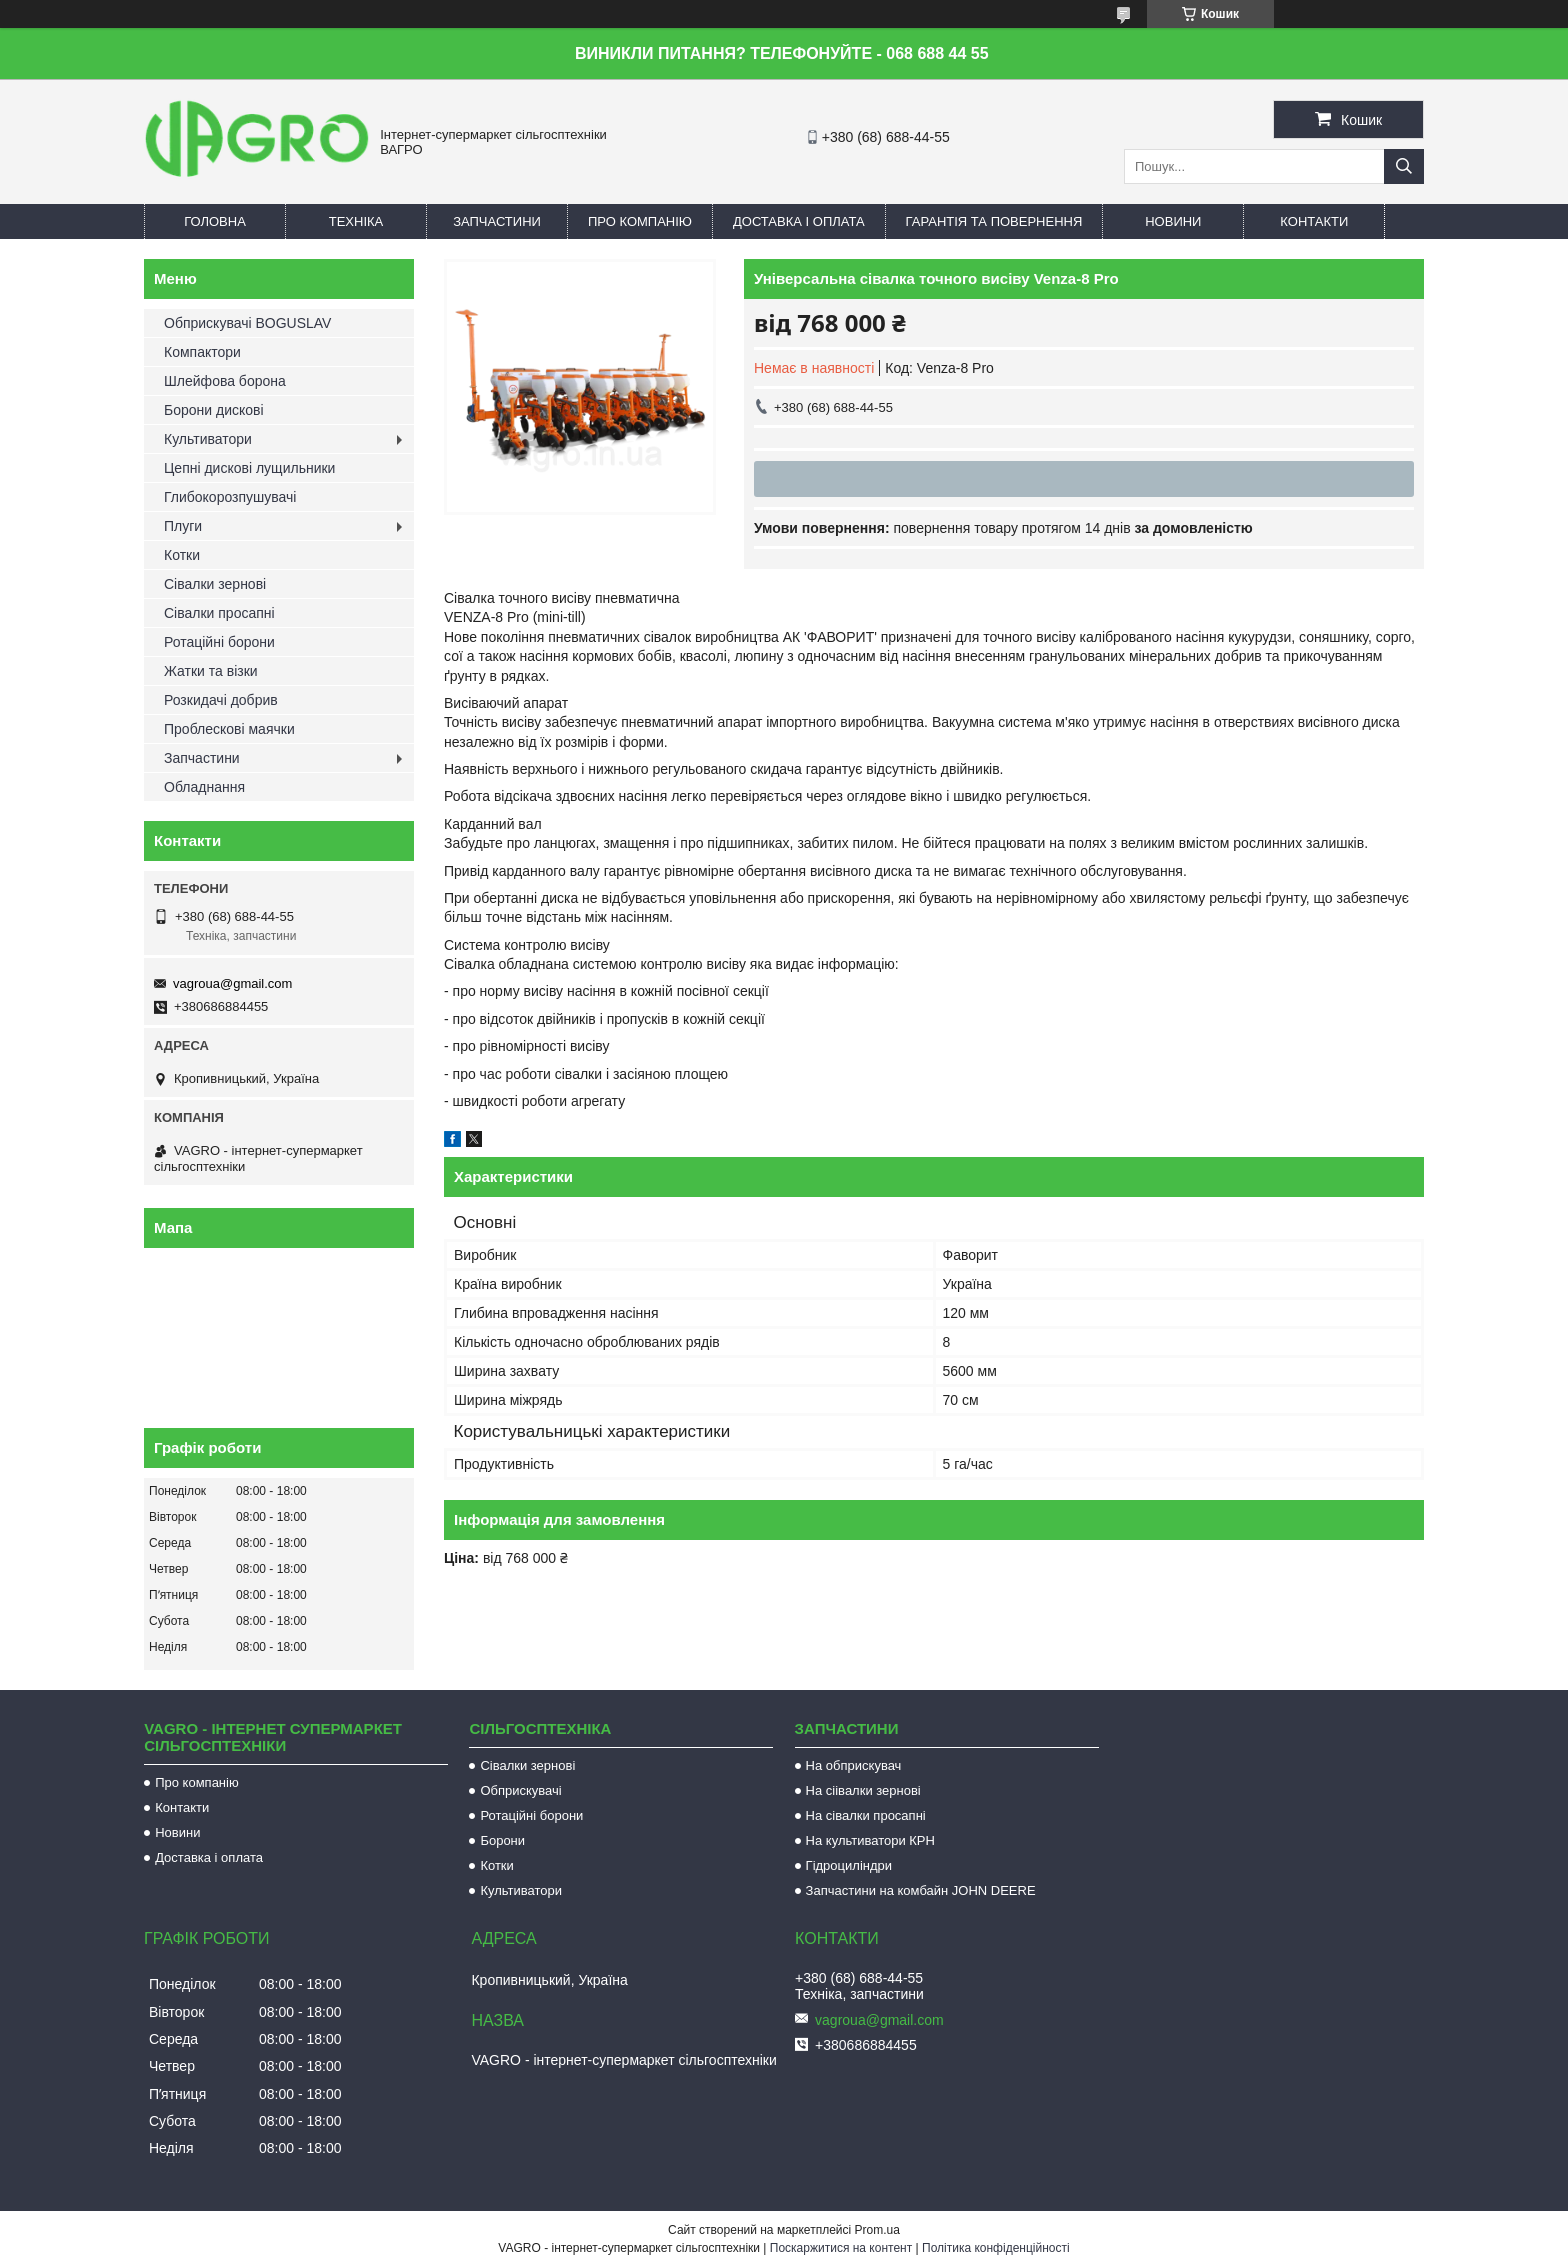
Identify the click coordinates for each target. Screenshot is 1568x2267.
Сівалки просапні (219, 613)
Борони (502, 1840)
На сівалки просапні (866, 1815)
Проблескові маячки (229, 729)
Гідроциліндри (849, 1865)
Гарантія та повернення (994, 221)
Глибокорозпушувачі (230, 497)
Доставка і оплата (799, 221)
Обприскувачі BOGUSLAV (247, 323)
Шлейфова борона (225, 381)
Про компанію (640, 221)
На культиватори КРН (870, 1840)
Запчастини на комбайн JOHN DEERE (921, 1890)
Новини (1173, 221)
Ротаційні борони (219, 642)
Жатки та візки (211, 671)
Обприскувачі (520, 1790)
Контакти (1314, 221)
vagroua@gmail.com (232, 983)
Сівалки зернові (215, 584)
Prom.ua (877, 2230)
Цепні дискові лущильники (249, 468)
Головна (215, 221)
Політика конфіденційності (996, 2248)
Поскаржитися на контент (841, 2248)
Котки (182, 555)
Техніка (356, 221)
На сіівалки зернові (863, 1790)
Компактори (202, 352)
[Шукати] (1404, 166)
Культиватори (208, 439)
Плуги (183, 526)
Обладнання (204, 787)
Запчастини (497, 221)
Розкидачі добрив (221, 700)
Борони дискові (214, 410)
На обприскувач (854, 1765)
